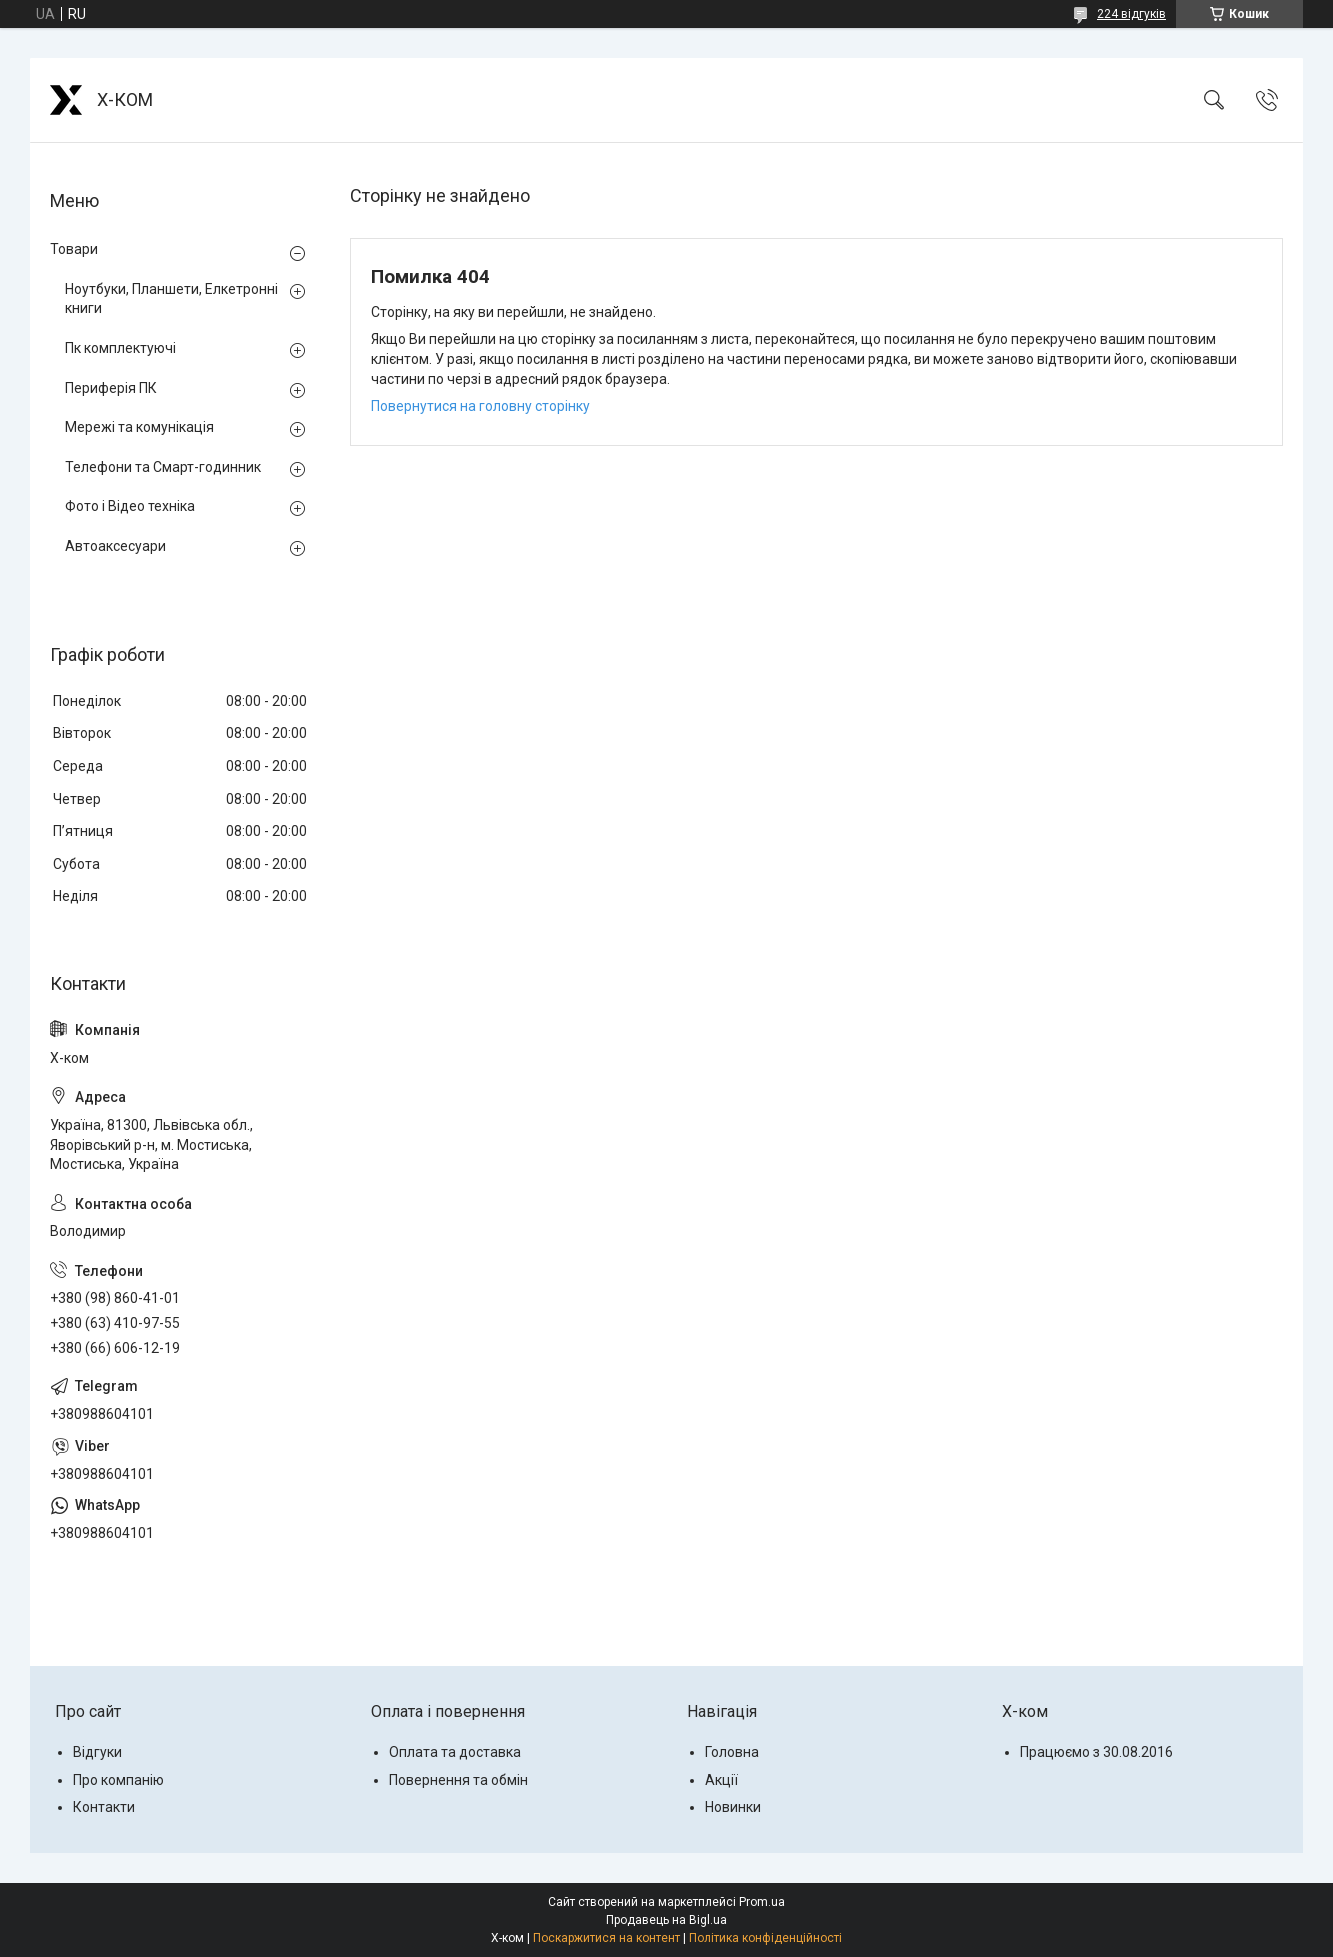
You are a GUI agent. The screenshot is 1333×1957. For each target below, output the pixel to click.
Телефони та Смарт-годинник (163, 467)
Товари (74, 249)
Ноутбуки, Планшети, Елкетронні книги (171, 299)
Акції (721, 1780)
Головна (732, 1752)
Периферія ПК (111, 388)
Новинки (733, 1807)
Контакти (104, 1807)
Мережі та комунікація (139, 427)
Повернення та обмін (458, 1780)
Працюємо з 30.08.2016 (1096, 1752)
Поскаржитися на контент (606, 1938)
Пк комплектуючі (120, 348)
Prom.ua (762, 1902)
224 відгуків (1131, 14)
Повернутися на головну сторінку (480, 406)
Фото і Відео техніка (130, 506)
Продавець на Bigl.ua (666, 1920)
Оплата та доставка (455, 1752)
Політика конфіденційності (765, 1938)
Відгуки (97, 1752)
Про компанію (118, 1780)
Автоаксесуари (115, 546)
